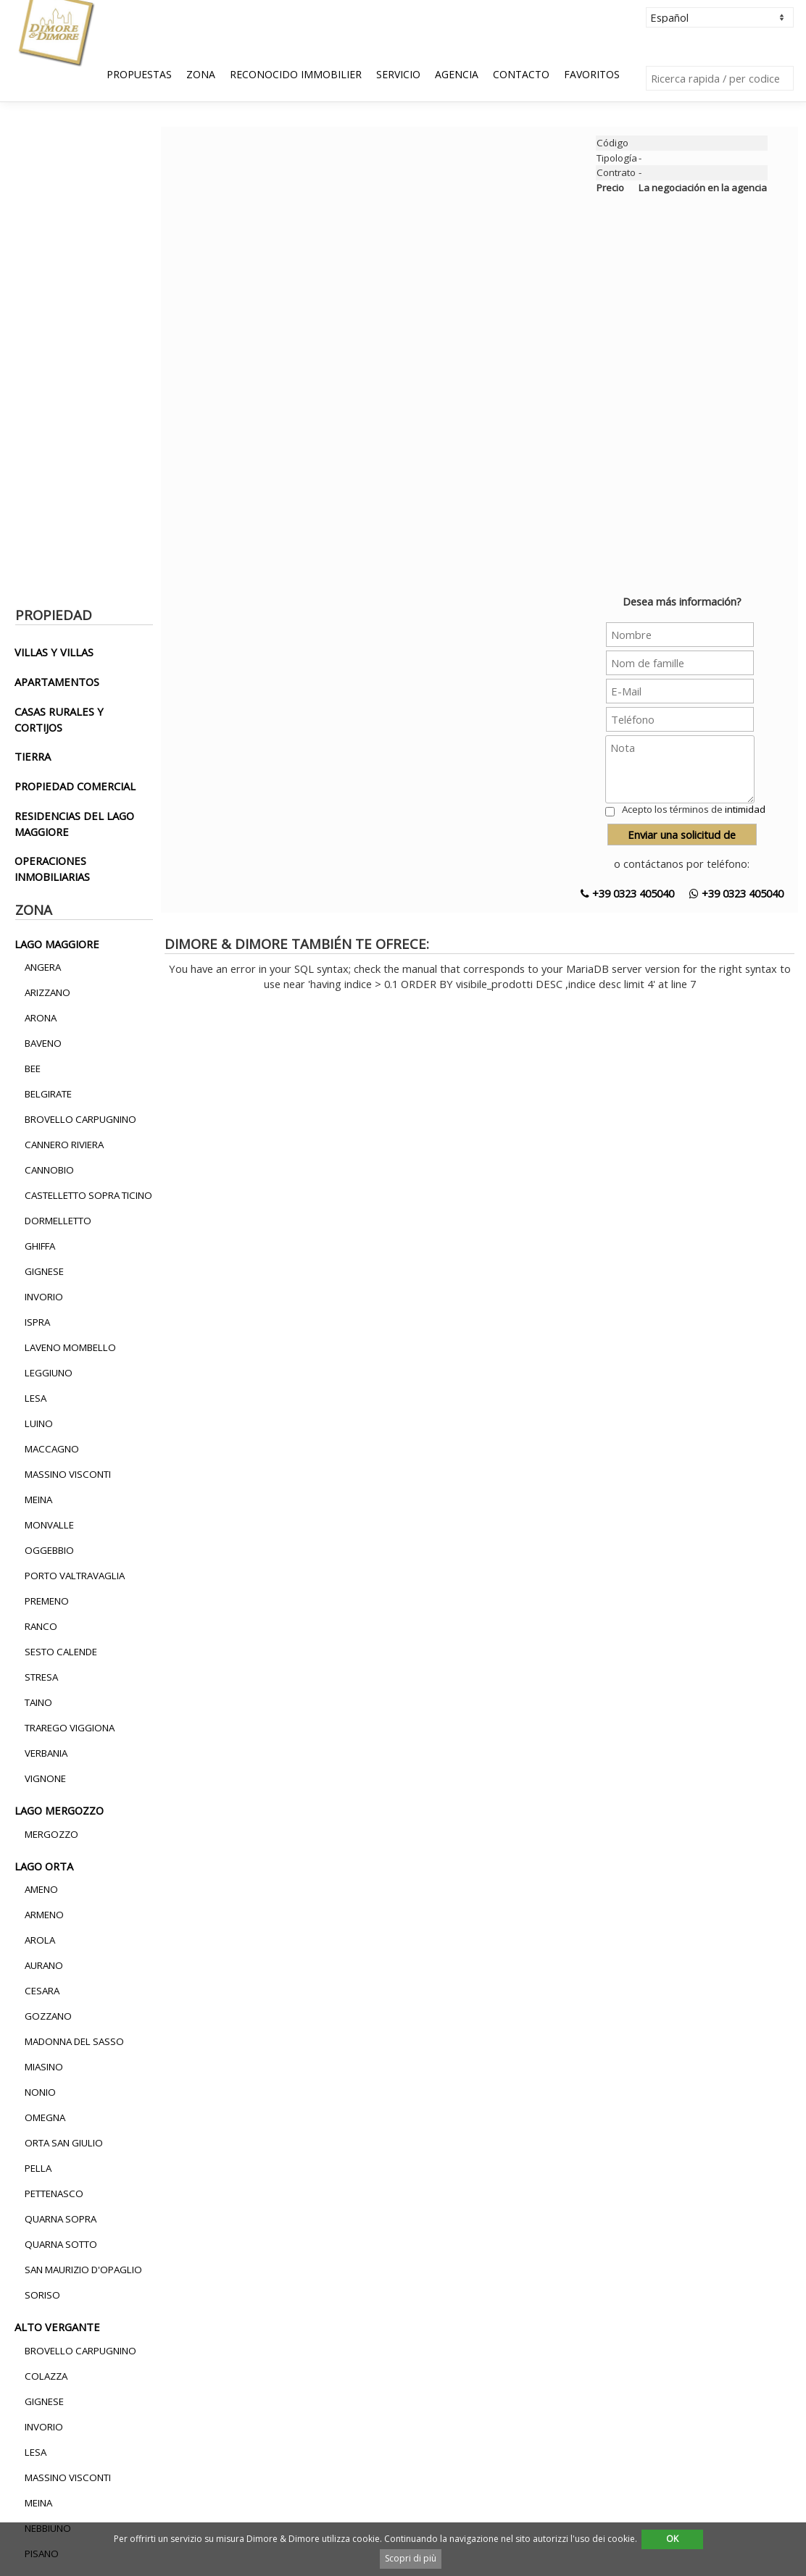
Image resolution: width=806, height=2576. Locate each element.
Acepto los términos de (693, 809)
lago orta (43, 1866)
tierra (32, 756)
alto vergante (57, 2327)
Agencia (456, 74)
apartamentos (56, 681)
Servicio (398, 74)
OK (672, 2539)
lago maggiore (56, 944)
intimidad (745, 809)
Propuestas (139, 74)
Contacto (521, 74)
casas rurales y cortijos (59, 719)
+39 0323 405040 (627, 893)
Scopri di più (410, 2558)
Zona (200, 74)
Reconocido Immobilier (296, 74)
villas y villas (54, 652)
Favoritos (592, 74)
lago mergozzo (59, 1810)
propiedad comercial (75, 786)
